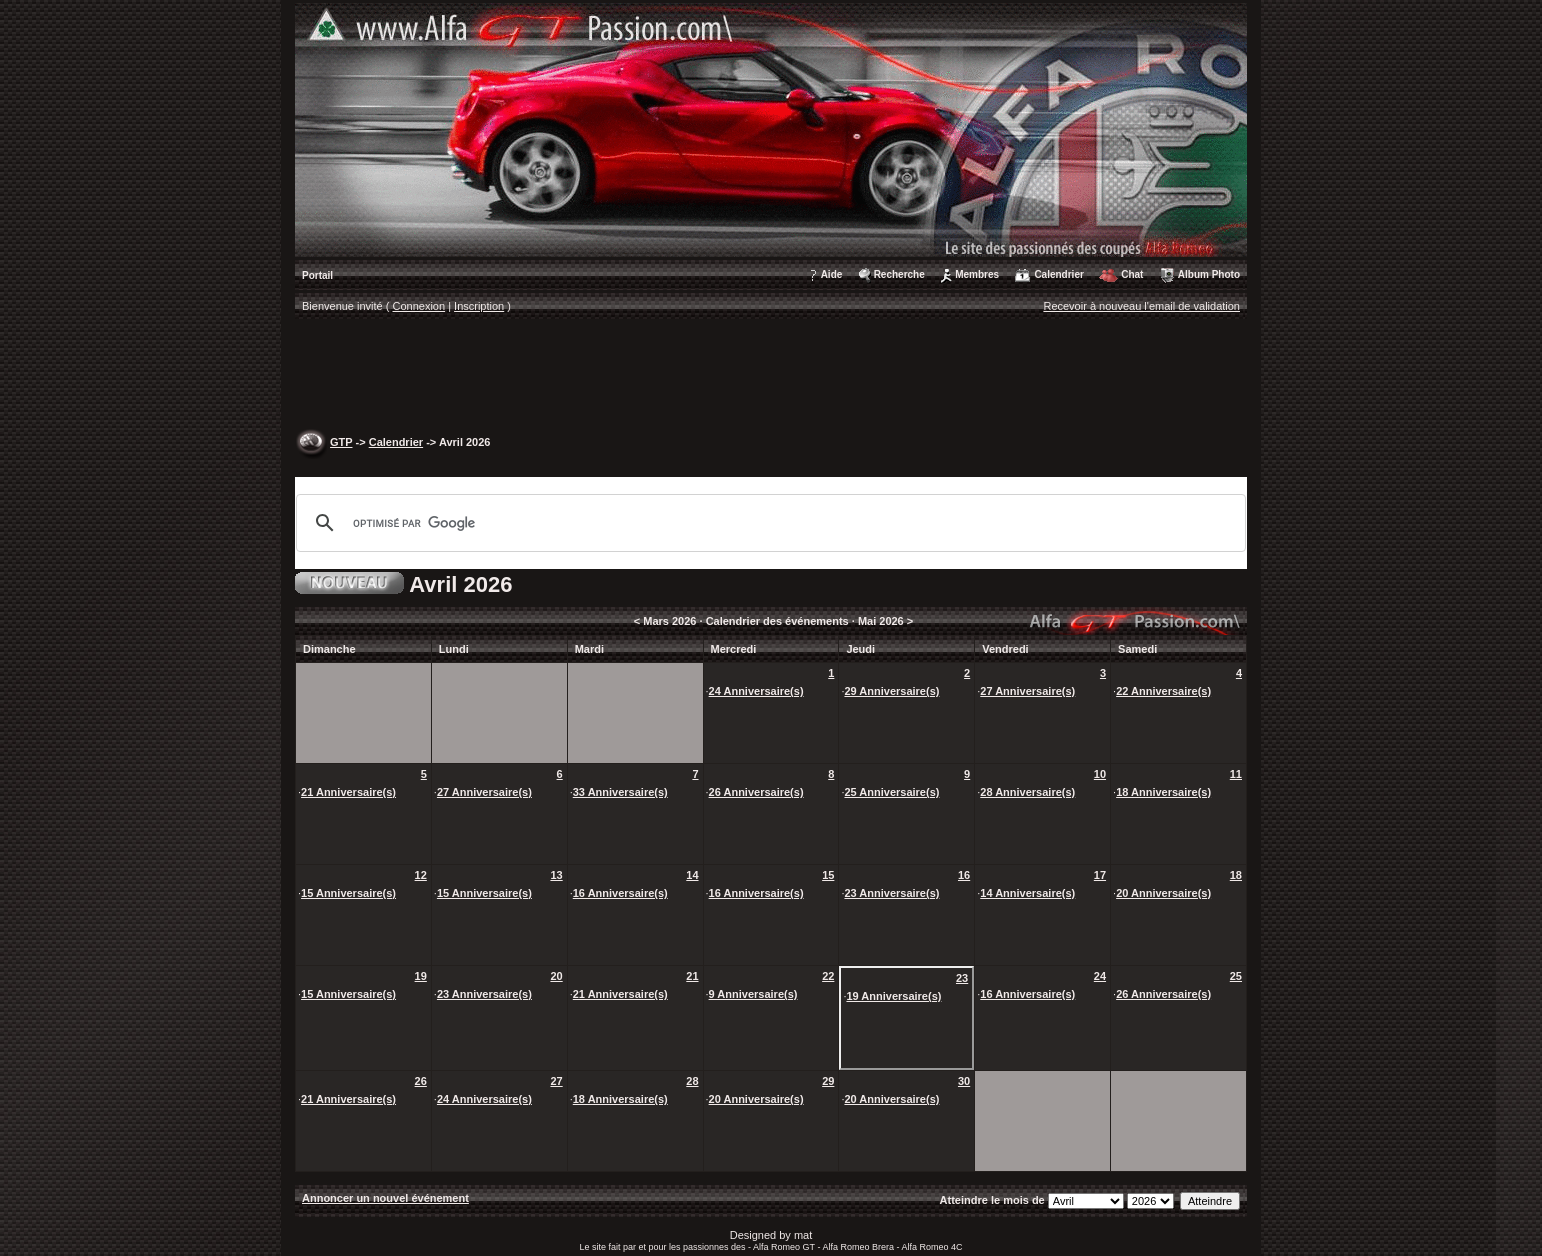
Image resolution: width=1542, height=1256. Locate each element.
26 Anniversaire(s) (756, 792)
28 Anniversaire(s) (1027, 792)
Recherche (899, 274)
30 (964, 1081)
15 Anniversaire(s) (348, 893)
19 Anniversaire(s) (893, 996)
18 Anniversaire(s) (1163, 792)
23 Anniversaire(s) (891, 893)
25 (1236, 976)
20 (556, 976)
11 (1236, 774)
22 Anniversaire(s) (1163, 691)
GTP (341, 442)
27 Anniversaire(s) (1027, 691)
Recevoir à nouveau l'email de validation (1141, 306)
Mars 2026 (669, 621)
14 (692, 875)
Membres (977, 274)
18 (1236, 875)
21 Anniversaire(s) (348, 792)
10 (1100, 774)
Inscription (479, 306)
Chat (1132, 274)
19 (421, 976)
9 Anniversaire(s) (753, 994)
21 (692, 976)
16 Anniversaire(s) (620, 893)
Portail (317, 275)
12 (421, 875)
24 (1100, 976)
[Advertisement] (771, 376)
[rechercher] (768, 523)
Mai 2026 (881, 621)
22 (828, 976)
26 (421, 1081)
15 (828, 875)
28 (692, 1081)
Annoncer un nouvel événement (385, 1198)
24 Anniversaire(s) (756, 691)
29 (828, 1081)
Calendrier (1058, 274)
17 (1100, 875)
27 (556, 1081)
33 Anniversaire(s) (620, 792)
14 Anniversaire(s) (1027, 893)
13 (556, 875)
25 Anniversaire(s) (891, 792)
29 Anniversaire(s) (891, 691)
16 (964, 875)
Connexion (419, 306)
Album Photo (1209, 274)
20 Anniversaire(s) (1163, 893)
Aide (832, 274)
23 (962, 978)
